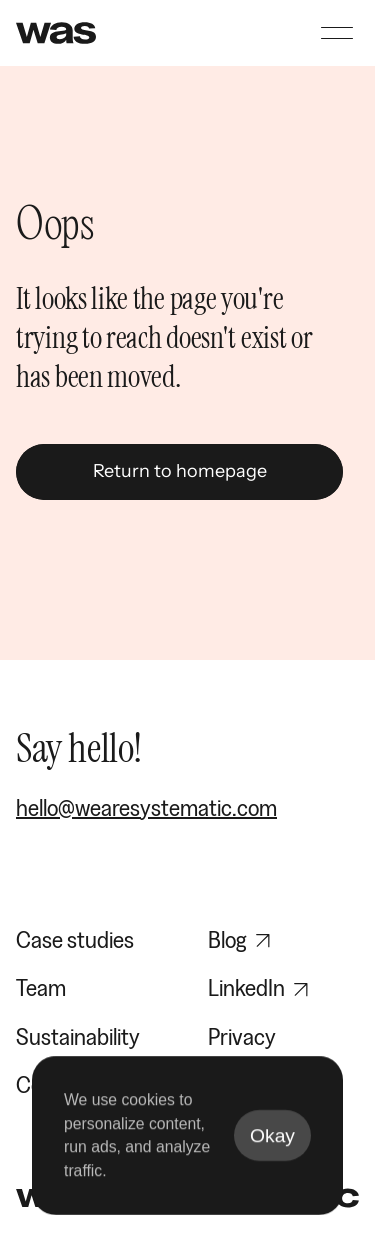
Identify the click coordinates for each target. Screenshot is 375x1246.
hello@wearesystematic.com (146, 807)
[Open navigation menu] (337, 33)
